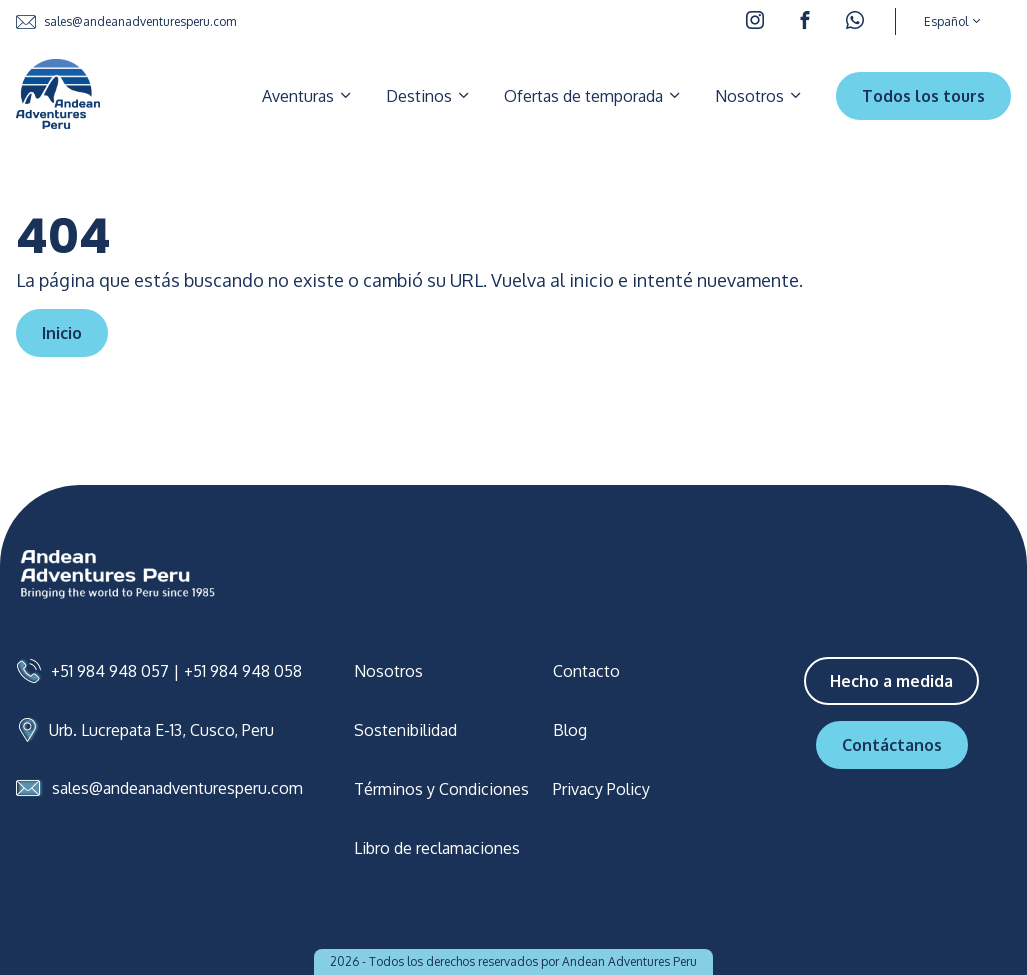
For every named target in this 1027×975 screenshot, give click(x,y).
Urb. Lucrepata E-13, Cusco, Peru (161, 730)
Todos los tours (923, 96)
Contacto (586, 671)
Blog (570, 730)
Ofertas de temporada (593, 96)
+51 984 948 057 (110, 671)
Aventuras (308, 96)
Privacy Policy (601, 789)
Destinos (429, 96)
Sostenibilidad (405, 730)
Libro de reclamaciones (437, 848)
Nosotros (759, 96)
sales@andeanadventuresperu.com (126, 22)
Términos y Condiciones (441, 789)
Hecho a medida (891, 681)
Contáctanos (892, 745)
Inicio (62, 333)
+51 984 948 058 (243, 671)
